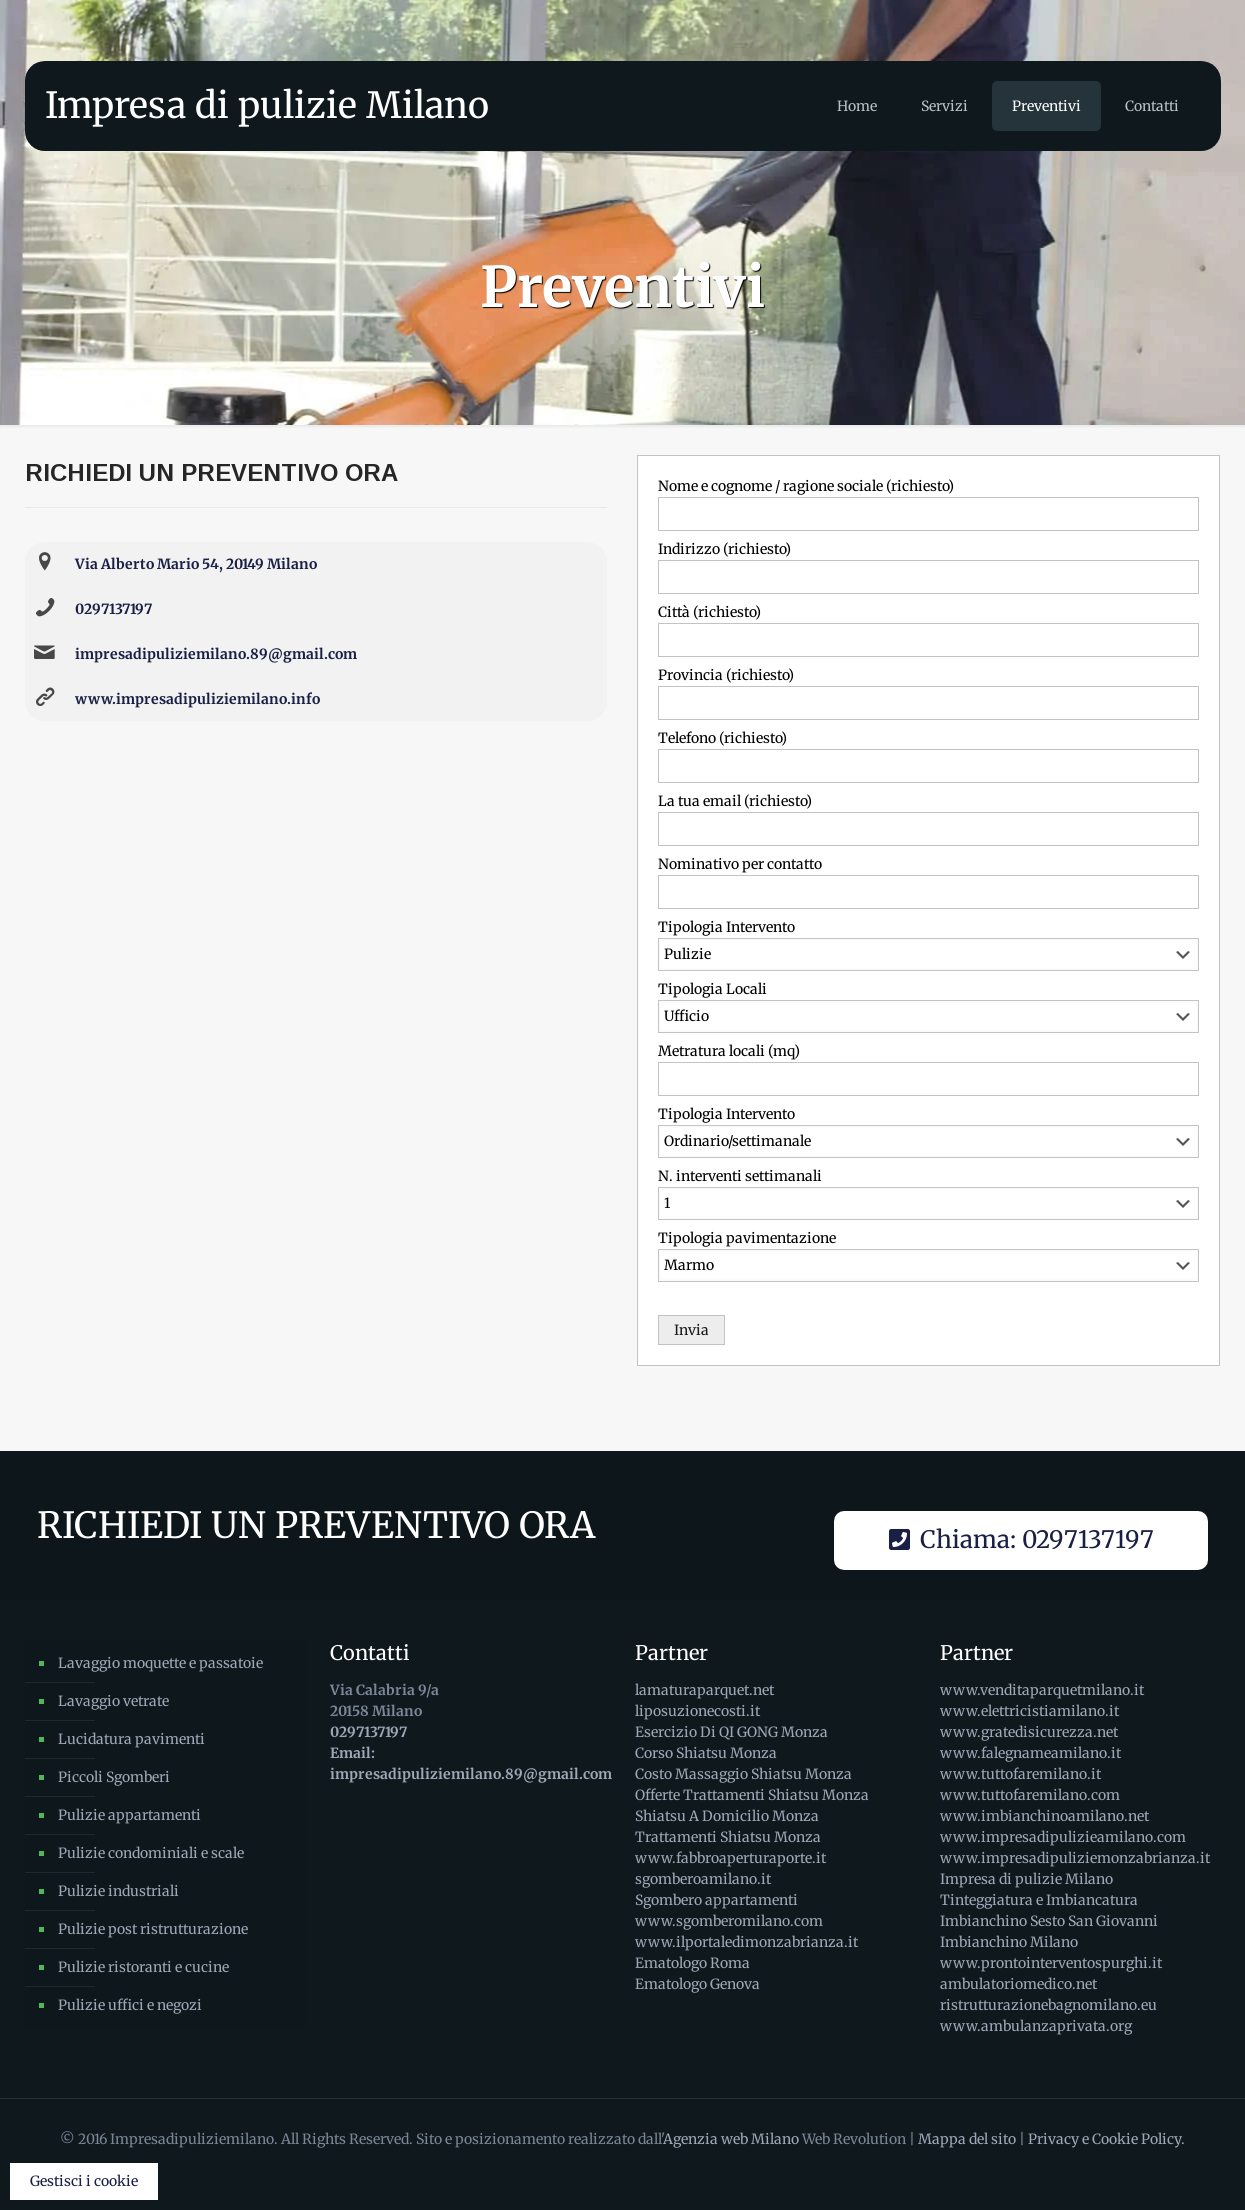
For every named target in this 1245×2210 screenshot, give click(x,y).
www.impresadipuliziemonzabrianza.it (1075, 1858)
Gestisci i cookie (84, 2181)
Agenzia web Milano (731, 2139)
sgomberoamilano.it (703, 1879)
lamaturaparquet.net (704, 1690)
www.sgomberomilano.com (729, 1921)
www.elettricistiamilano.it (1029, 1711)
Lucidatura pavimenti (131, 1739)
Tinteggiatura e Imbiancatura (1039, 1900)
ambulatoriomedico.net (1018, 1984)
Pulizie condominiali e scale (151, 1853)
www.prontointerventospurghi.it (1051, 1963)
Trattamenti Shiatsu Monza (728, 1837)
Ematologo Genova (697, 1984)
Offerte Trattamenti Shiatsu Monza (752, 1795)
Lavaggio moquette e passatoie (160, 1663)
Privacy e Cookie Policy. (1106, 2139)
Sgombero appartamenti (716, 1900)
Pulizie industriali (118, 1891)
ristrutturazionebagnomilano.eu (1048, 2005)
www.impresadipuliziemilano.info (197, 699)
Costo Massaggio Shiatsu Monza (743, 1774)
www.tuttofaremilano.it (1020, 1774)
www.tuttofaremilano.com (1030, 1795)
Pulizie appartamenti (129, 1815)
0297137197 (113, 609)
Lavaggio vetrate (113, 1701)
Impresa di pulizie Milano (267, 105)
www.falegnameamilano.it (1030, 1753)
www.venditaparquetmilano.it (1042, 1690)
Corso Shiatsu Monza (706, 1753)
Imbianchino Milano (1009, 1942)
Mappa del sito (967, 2139)
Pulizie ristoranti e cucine (143, 1967)
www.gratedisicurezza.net (1029, 1732)
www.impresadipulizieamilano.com (1063, 1837)
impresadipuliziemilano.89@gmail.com (216, 654)
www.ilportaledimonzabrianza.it (746, 1942)
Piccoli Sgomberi (114, 1777)
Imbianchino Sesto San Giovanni (1049, 1921)
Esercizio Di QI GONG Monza (731, 1732)
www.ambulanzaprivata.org (1036, 2026)
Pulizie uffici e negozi (130, 2005)
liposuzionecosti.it (697, 1711)
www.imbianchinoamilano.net (1044, 1816)
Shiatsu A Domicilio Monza (727, 1816)
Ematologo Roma (692, 1963)
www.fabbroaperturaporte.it (730, 1858)
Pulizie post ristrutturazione (153, 1929)
